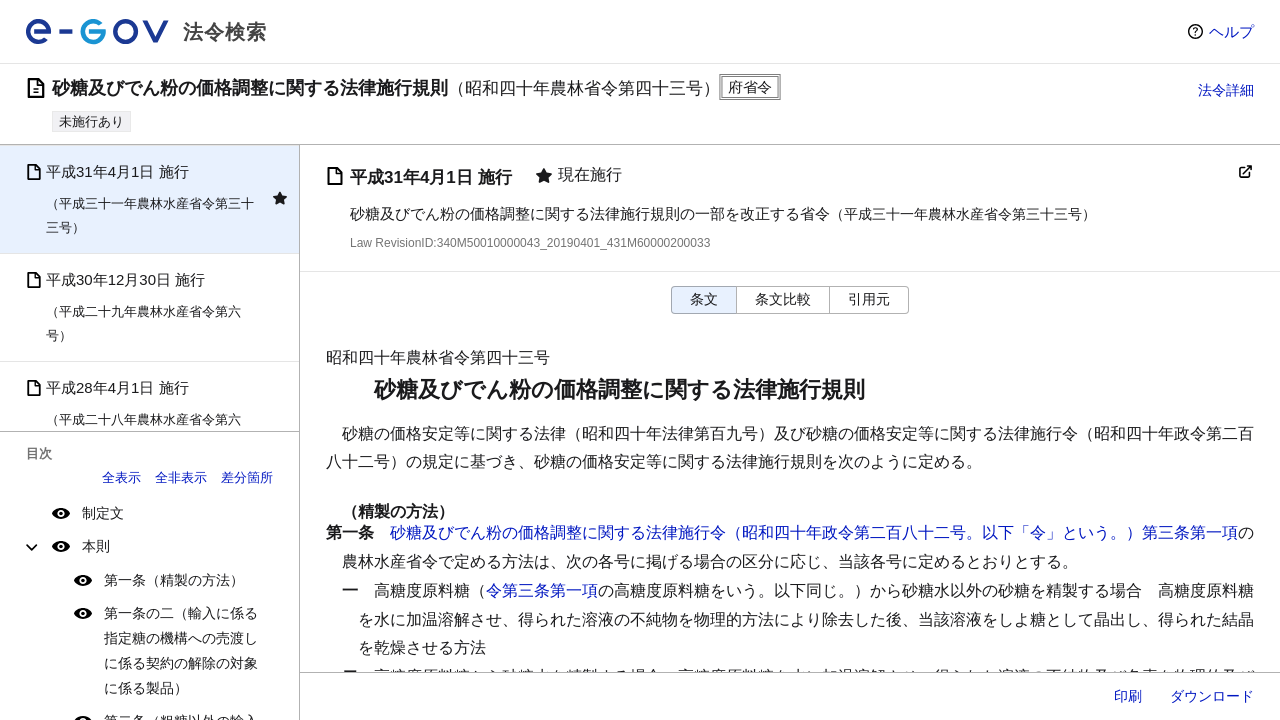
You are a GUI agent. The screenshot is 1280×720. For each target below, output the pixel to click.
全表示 (121, 477)
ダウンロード (1212, 696)
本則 (96, 546)
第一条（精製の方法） (174, 580)
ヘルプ (1231, 31)
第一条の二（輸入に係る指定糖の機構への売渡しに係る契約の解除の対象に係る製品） (181, 651)
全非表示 (181, 477)
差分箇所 (247, 477)
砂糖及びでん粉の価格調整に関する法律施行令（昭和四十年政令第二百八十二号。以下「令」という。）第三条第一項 (814, 532)
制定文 (103, 513)
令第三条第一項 (542, 590)
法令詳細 (1226, 90)
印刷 (1128, 696)
